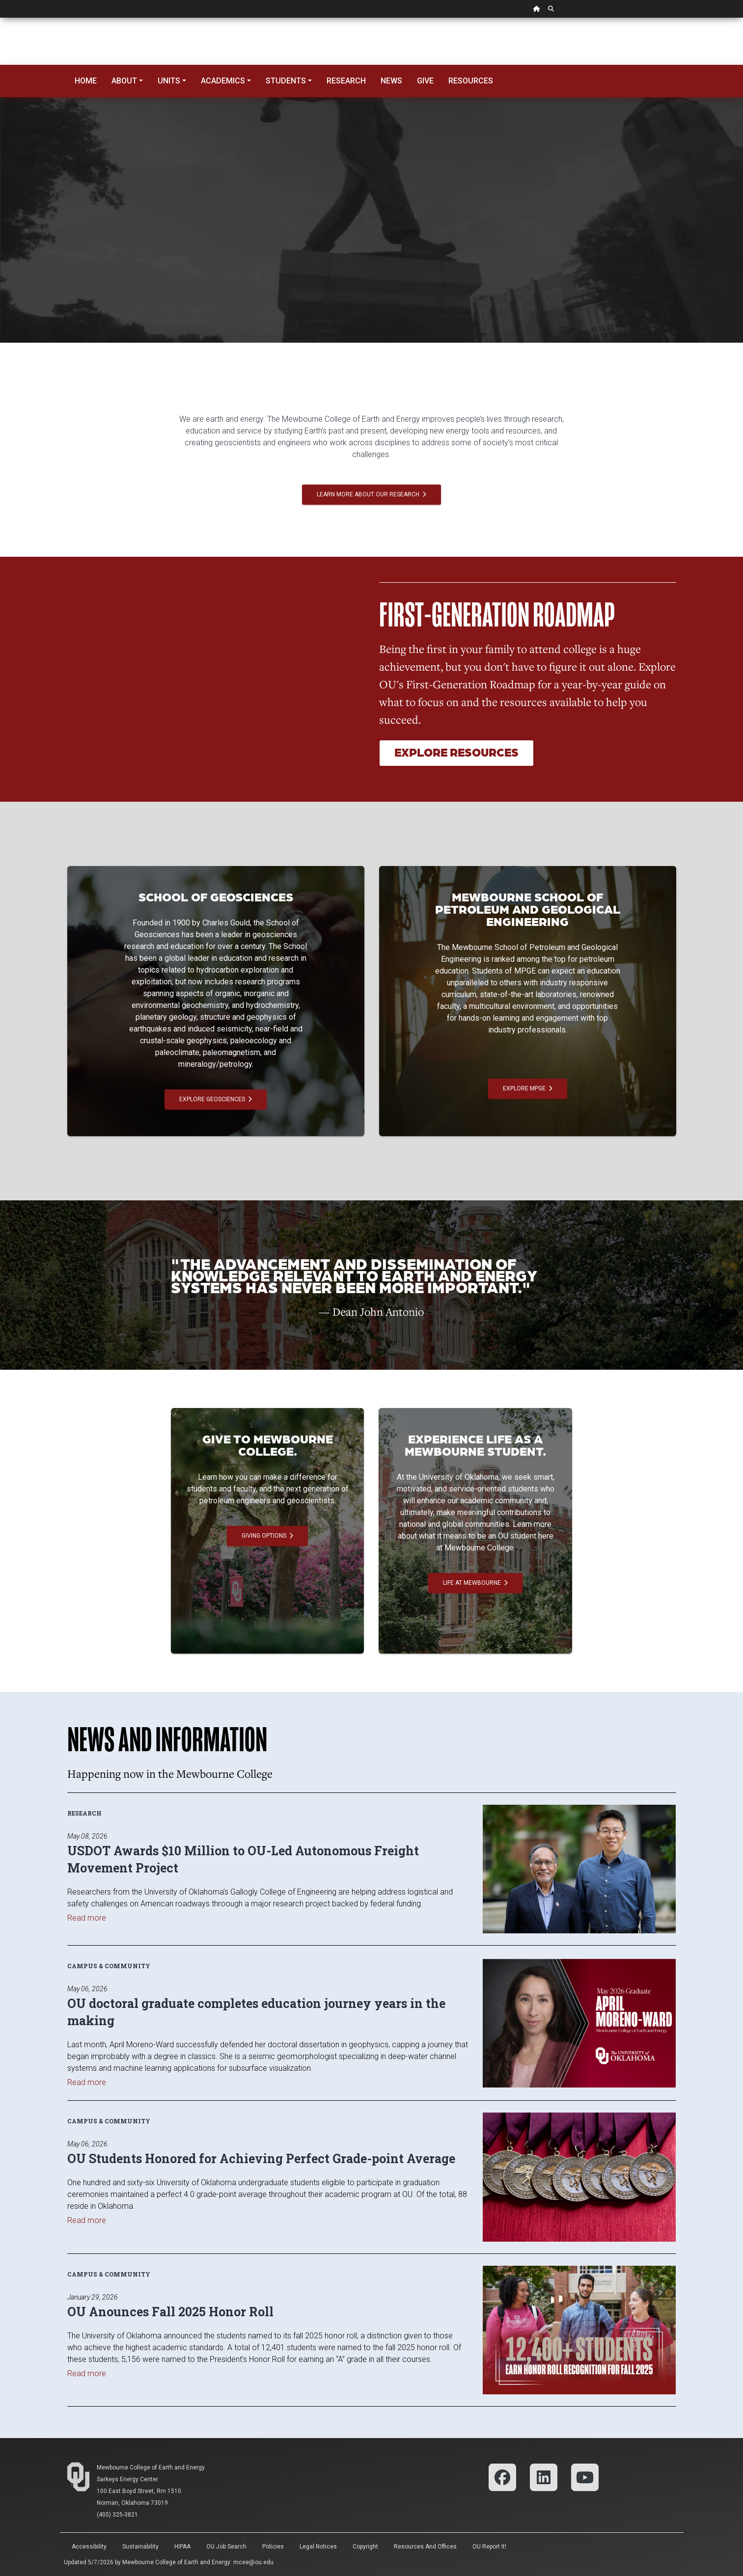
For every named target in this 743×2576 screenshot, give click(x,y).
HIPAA (182, 2546)
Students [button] (286, 80)
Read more (86, 1918)
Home (86, 80)
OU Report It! (489, 2546)
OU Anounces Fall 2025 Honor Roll (170, 2312)
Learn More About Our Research (371, 494)
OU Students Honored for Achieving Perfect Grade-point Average (261, 2158)
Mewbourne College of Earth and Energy (151, 2467)
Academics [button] (223, 80)
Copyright (365, 2546)
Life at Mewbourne (475, 1582)
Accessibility (89, 2546)
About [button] (124, 80)
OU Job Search (226, 2546)
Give (425, 80)
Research (346, 80)
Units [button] (169, 80)
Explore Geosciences (215, 1099)
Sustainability (140, 2546)
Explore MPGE (527, 1088)
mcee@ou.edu (253, 2562)
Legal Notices (318, 2546)
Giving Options (267, 1535)
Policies (273, 2546)
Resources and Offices (425, 2546)
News (391, 80)
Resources (470, 80)
